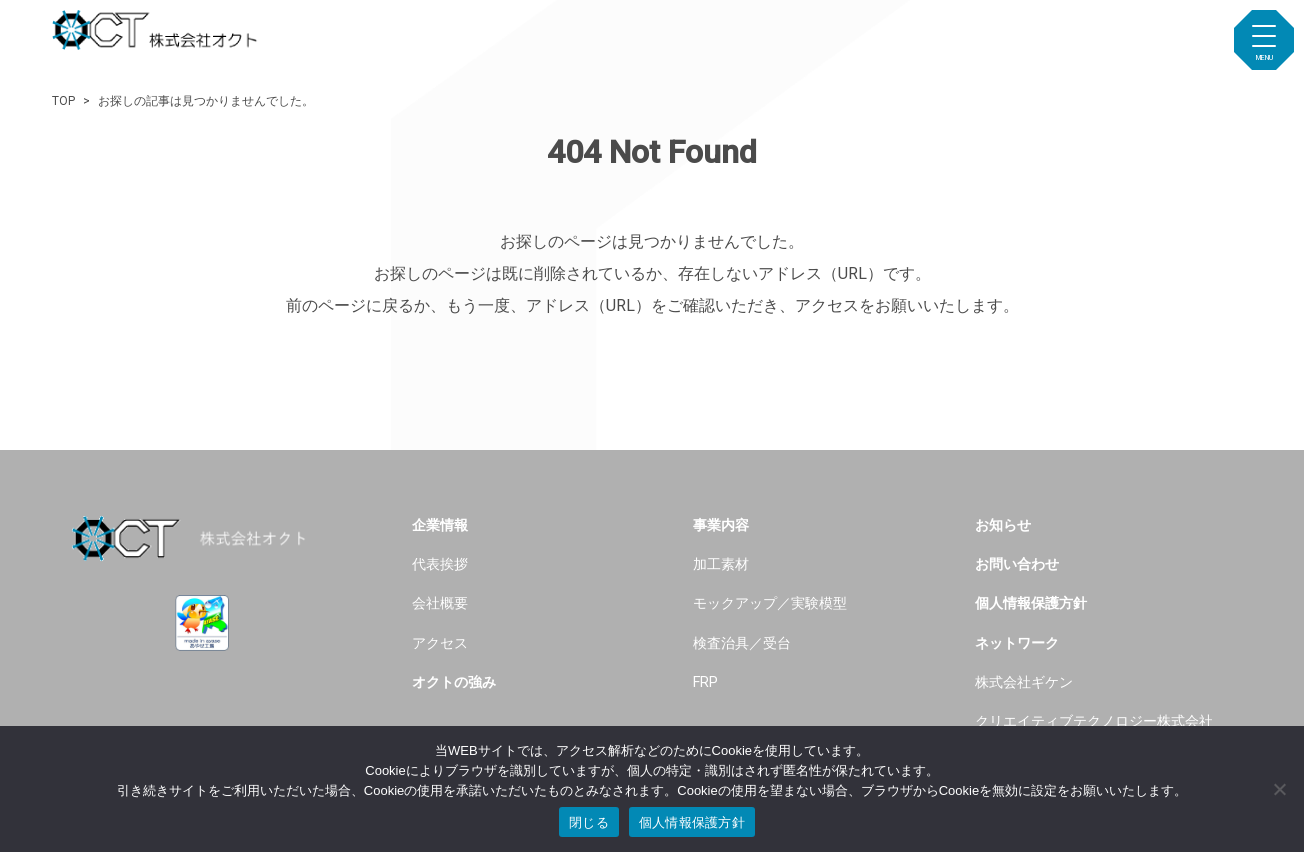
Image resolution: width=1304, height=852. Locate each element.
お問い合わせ (1017, 564)
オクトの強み (454, 682)
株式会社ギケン (1024, 682)
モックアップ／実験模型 (770, 603)
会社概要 (440, 603)
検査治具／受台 (742, 643)
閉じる (589, 822)
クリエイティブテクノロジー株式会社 (1094, 721)
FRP (705, 682)
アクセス (440, 643)
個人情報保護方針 (1031, 603)
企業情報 (440, 525)
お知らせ (1003, 525)
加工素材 (721, 564)
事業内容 (721, 525)
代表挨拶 (440, 564)
